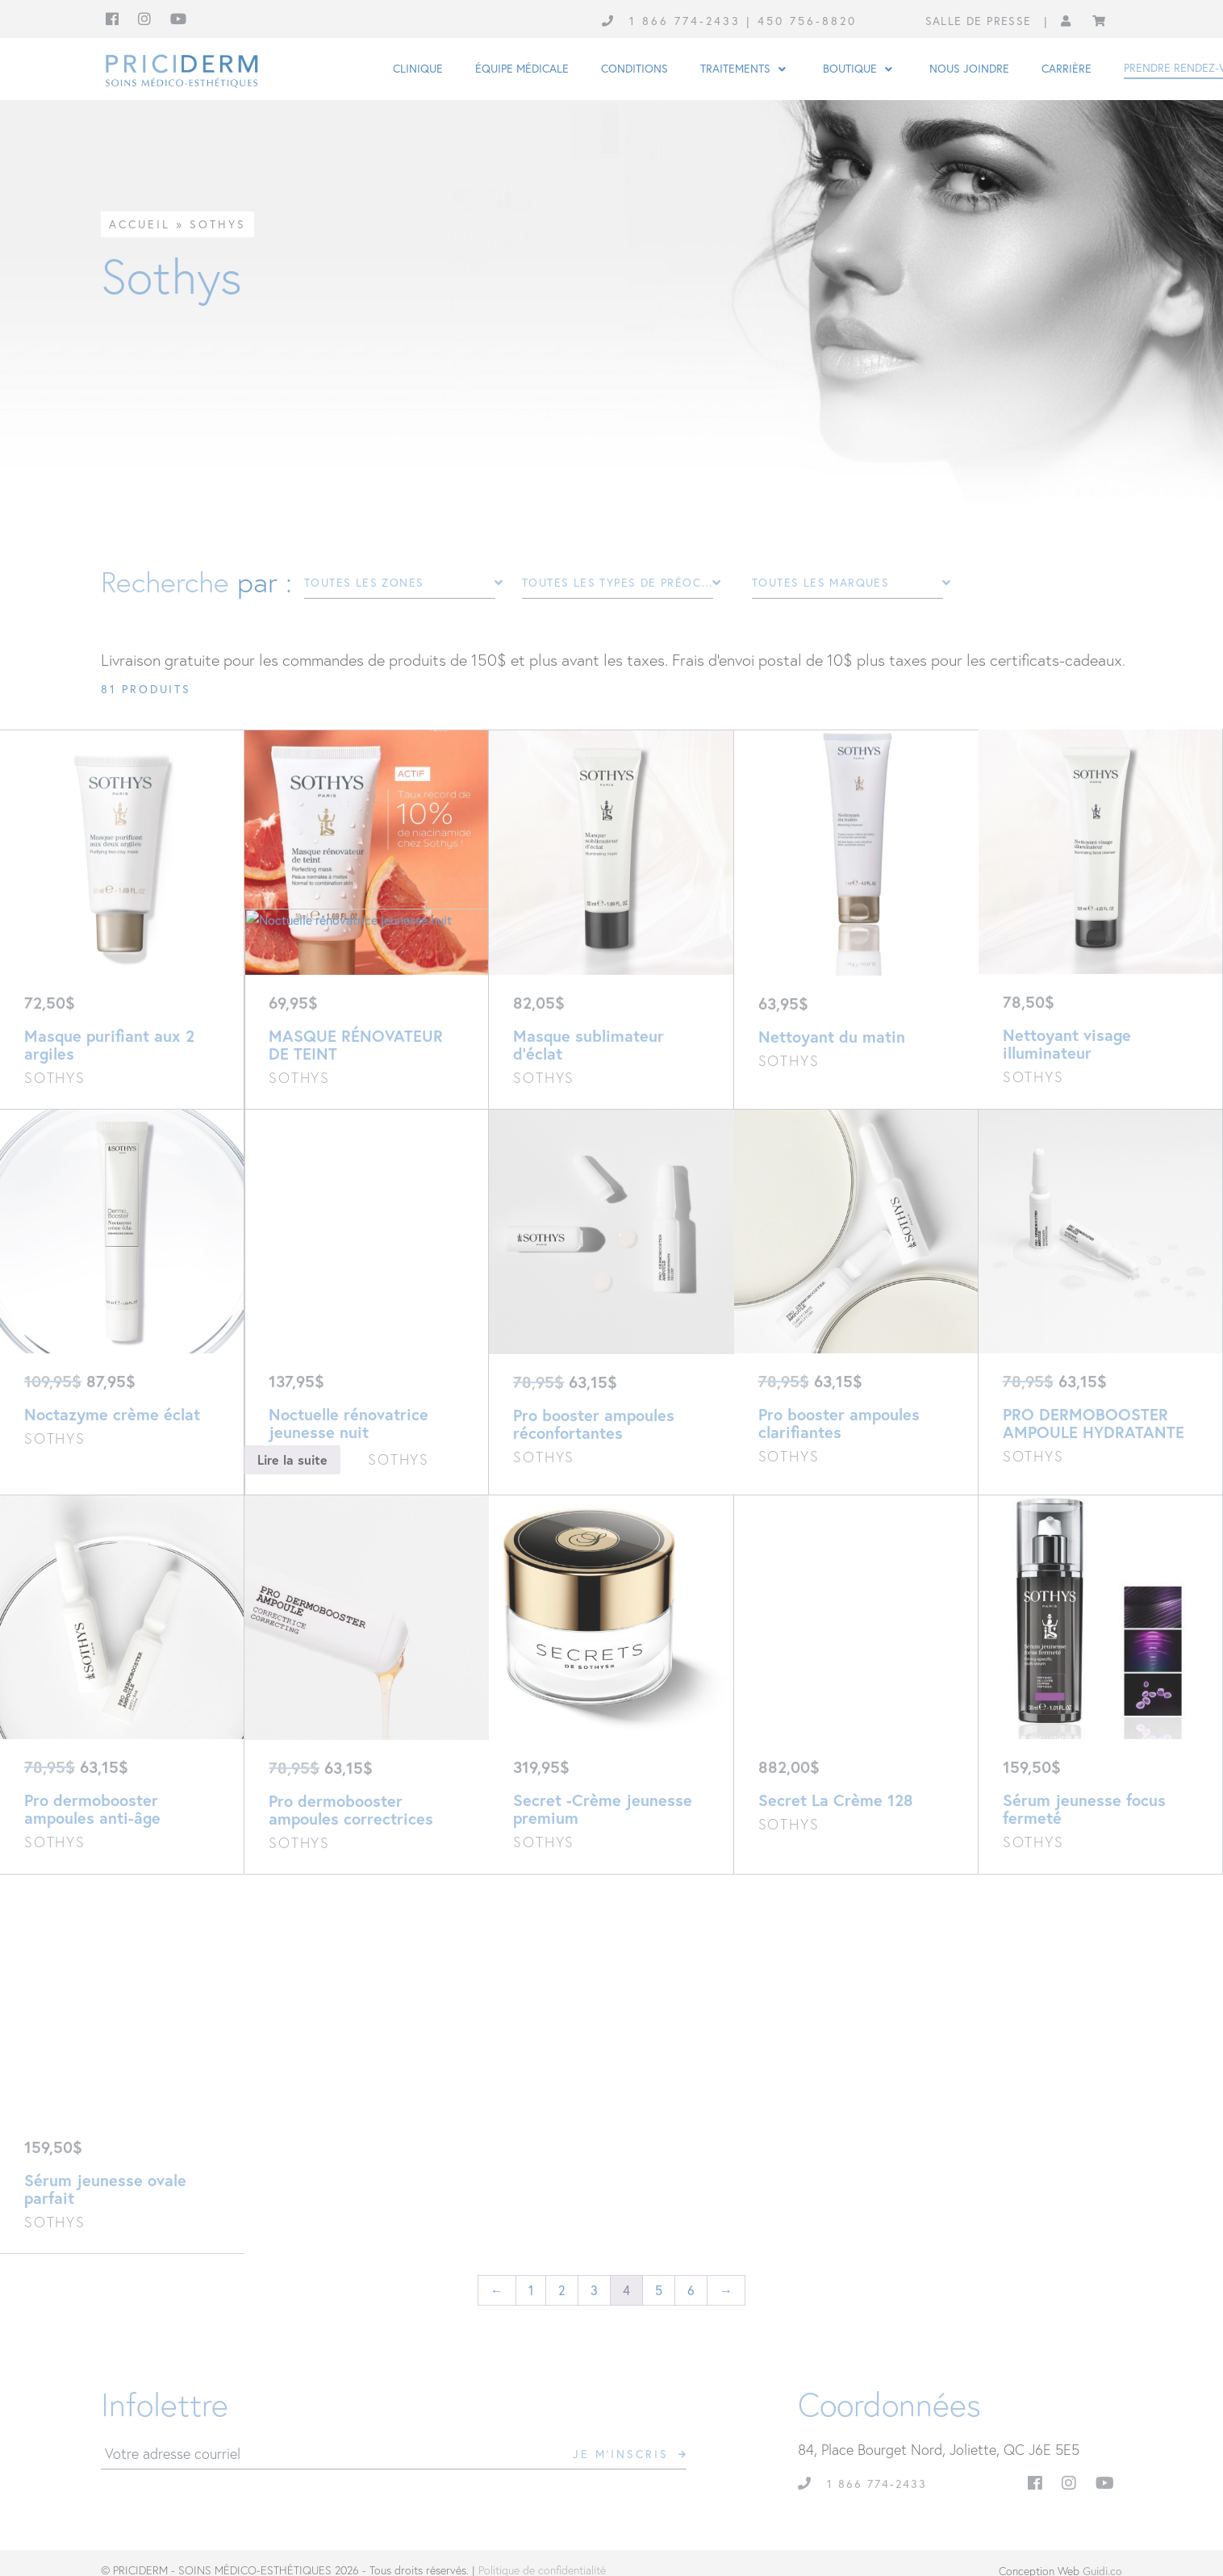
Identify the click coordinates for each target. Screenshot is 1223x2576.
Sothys (218, 224)
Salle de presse (978, 20)
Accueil (139, 224)
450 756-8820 (807, 20)
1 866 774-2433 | (693, 20)
